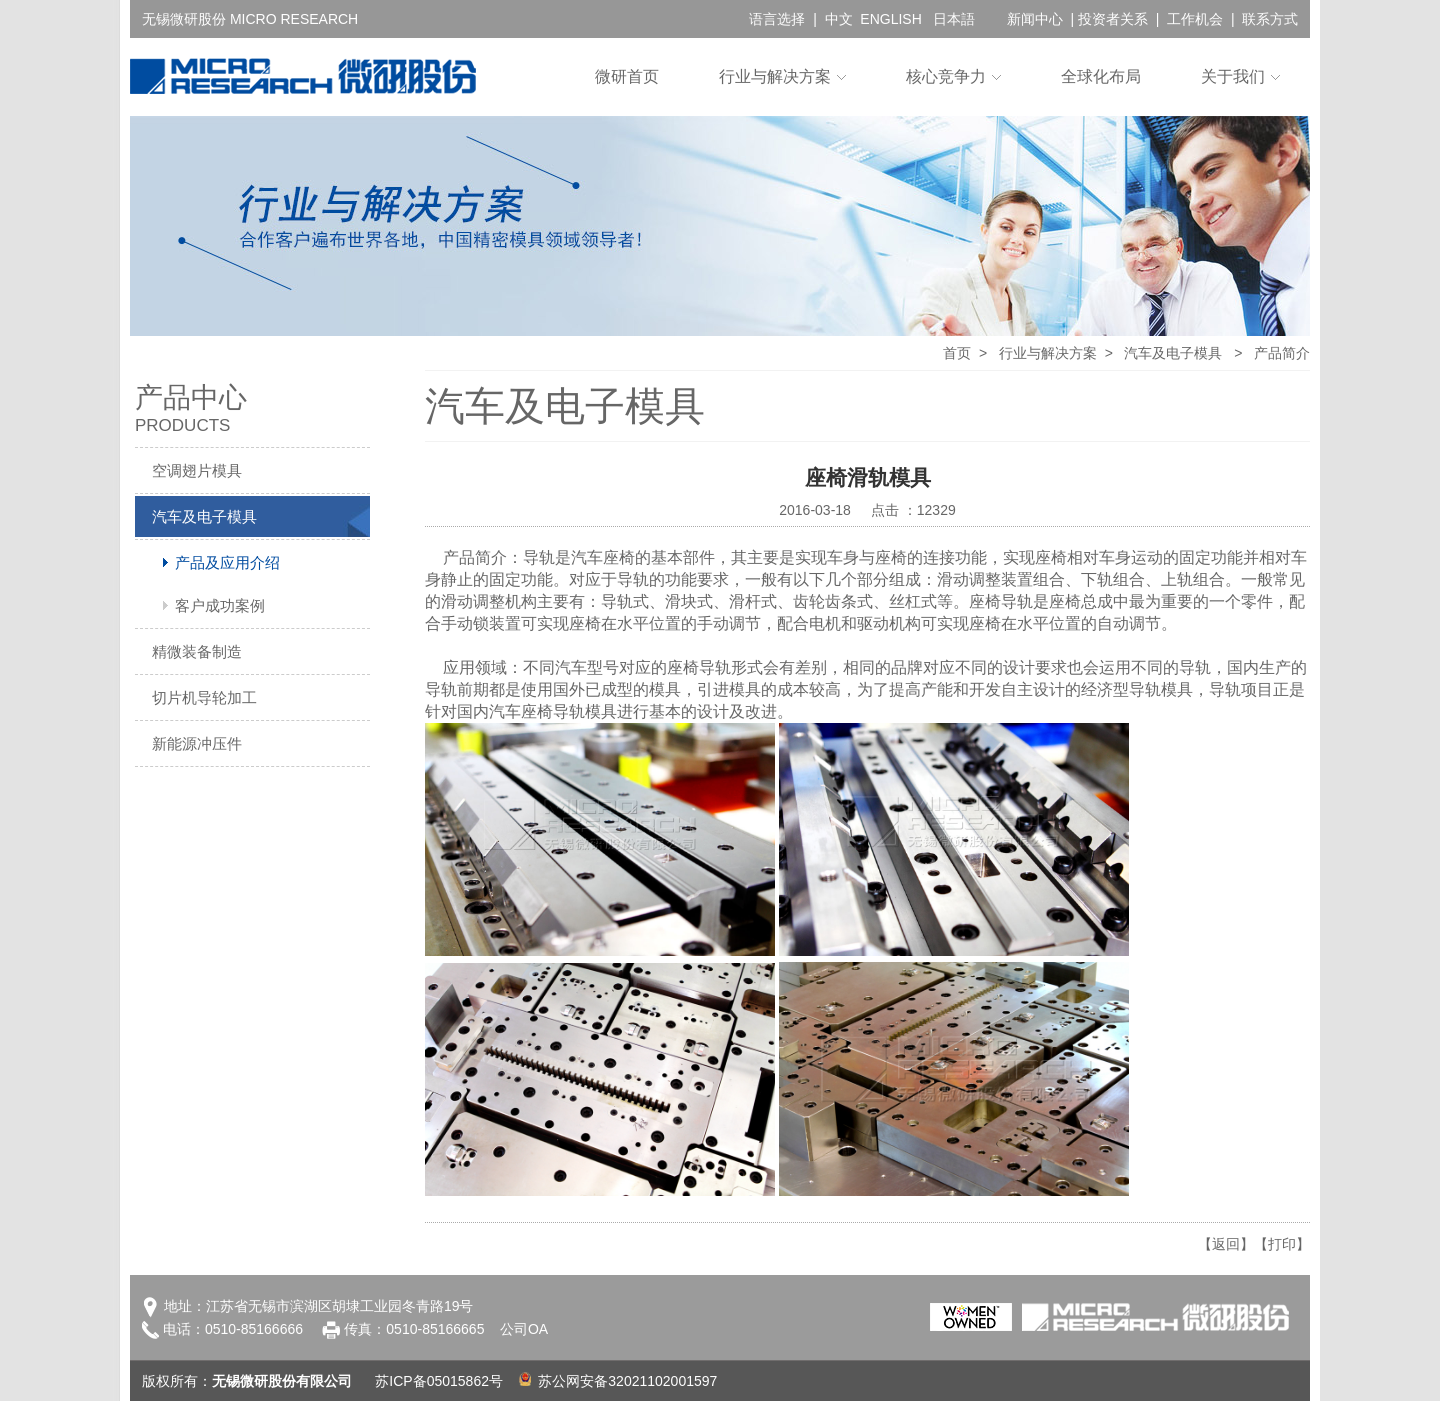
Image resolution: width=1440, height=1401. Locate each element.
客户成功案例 (220, 605)
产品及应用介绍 (227, 562)
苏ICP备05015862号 (439, 1381)
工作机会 (1195, 19)
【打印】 (1282, 1244)
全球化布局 (1101, 76)
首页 (957, 353)
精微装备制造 (197, 651)
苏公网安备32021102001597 (618, 1381)
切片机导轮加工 (204, 697)
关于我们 (1233, 76)
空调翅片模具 (197, 470)
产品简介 (1282, 353)
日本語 (954, 19)
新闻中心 (1035, 19)
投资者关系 (1113, 19)
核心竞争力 (946, 76)
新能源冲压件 (197, 743)
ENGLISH (890, 19)
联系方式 (1270, 19)
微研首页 (627, 76)
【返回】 (1226, 1244)
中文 (839, 19)
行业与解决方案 (775, 76)
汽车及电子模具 (204, 516)
